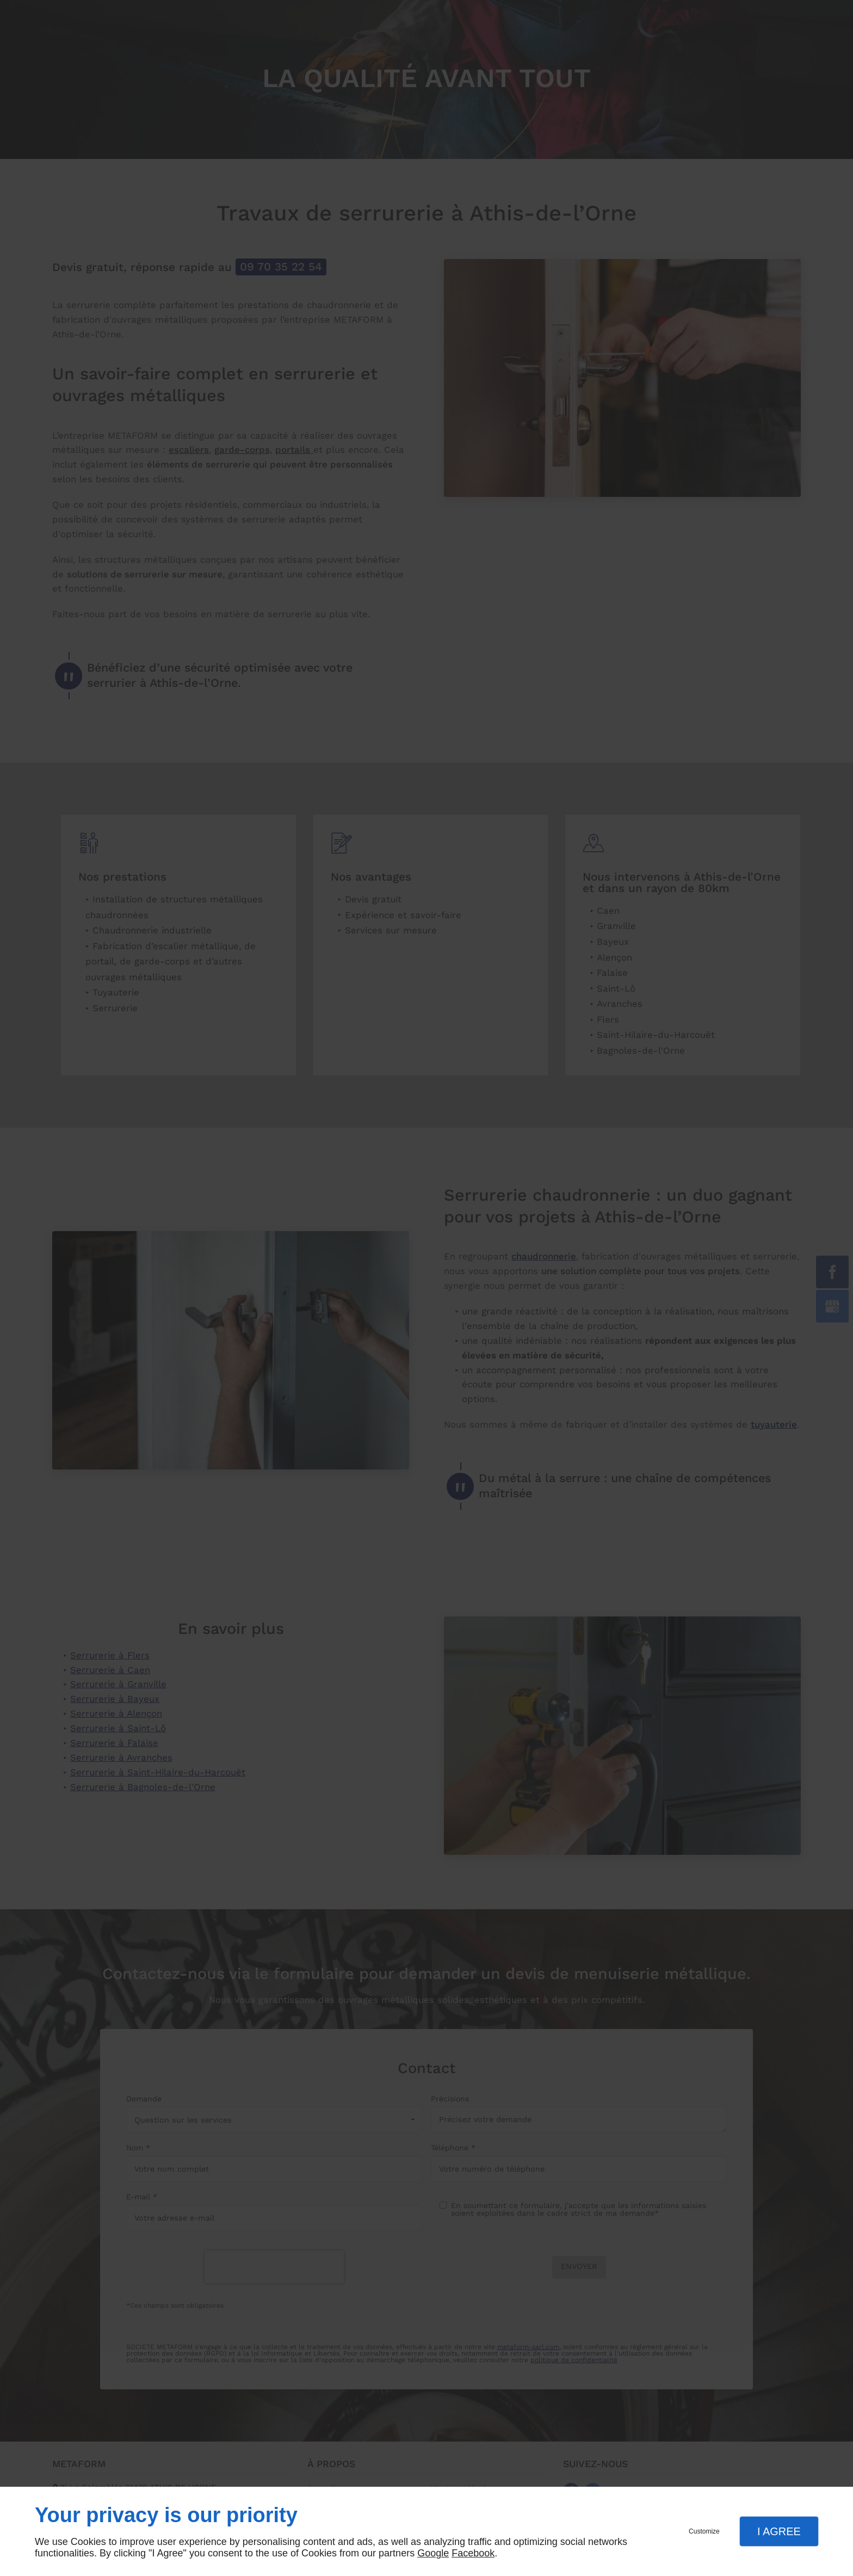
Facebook (473, 2553)
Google (433, 2553)
